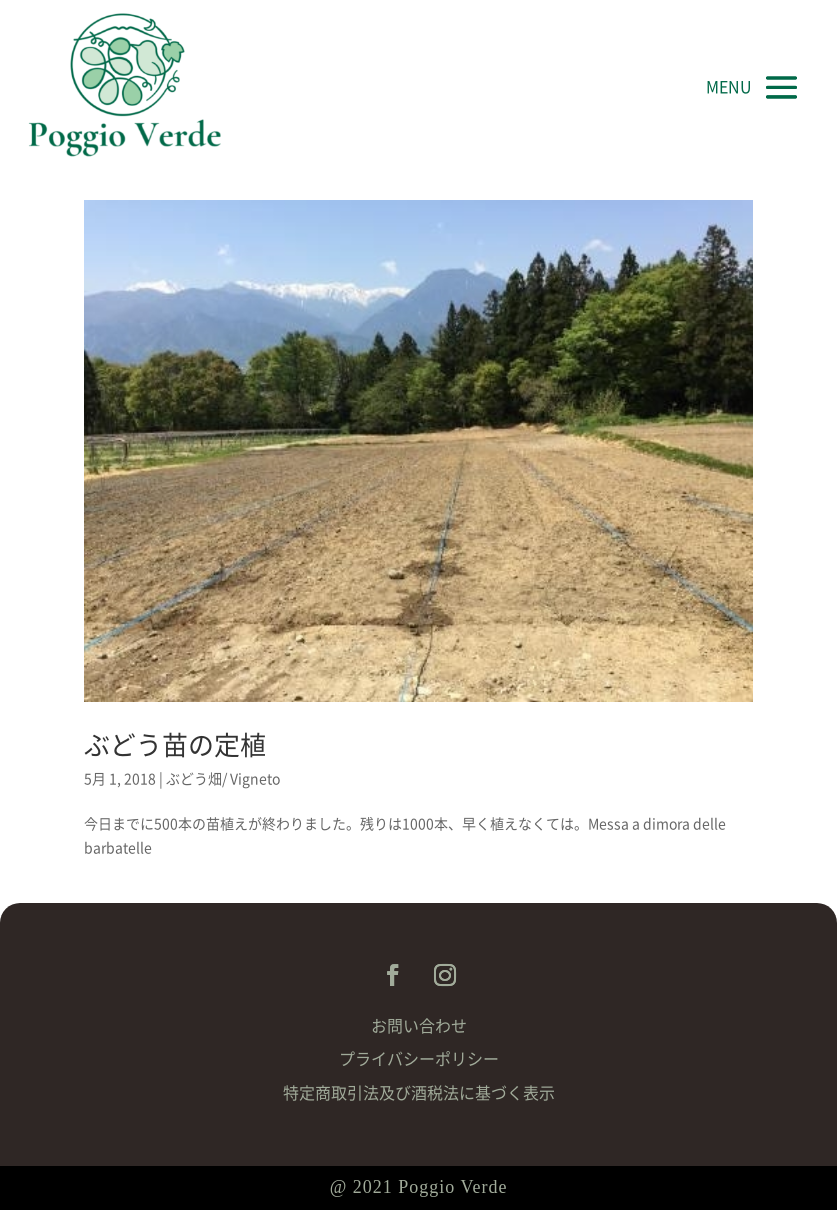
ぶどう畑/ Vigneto (223, 779)
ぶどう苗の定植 (175, 745)
